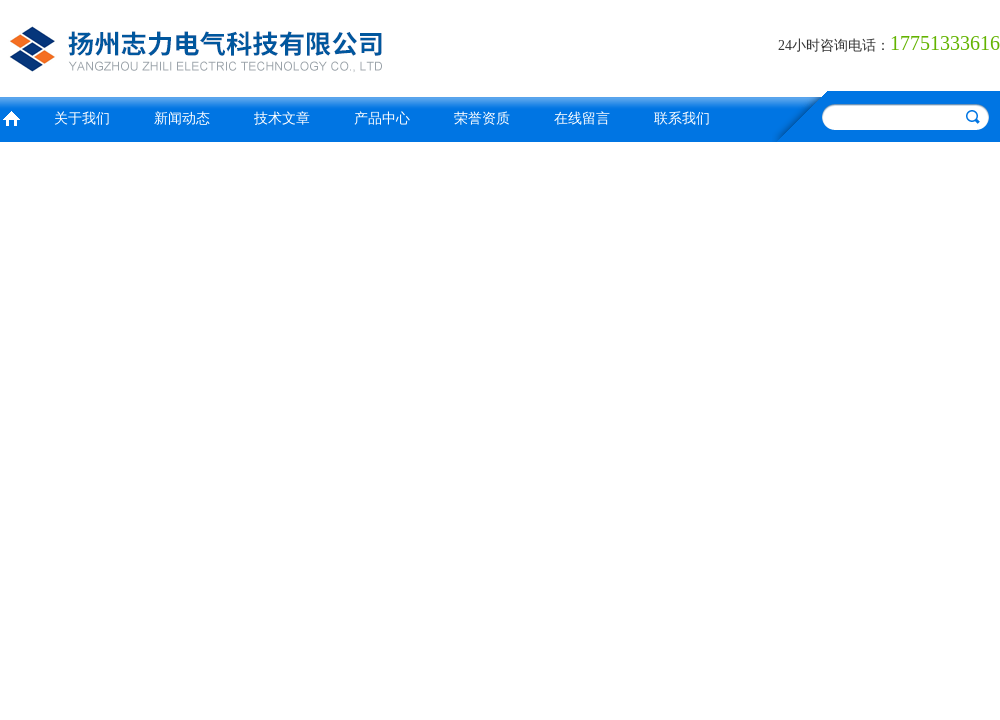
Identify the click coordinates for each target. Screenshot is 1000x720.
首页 (11, 116)
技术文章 (282, 118)
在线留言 (582, 118)
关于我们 (82, 118)
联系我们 (682, 118)
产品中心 (382, 118)
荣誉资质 (482, 118)
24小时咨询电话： (834, 45)
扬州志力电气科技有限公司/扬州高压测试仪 (245, 45)
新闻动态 (182, 118)
